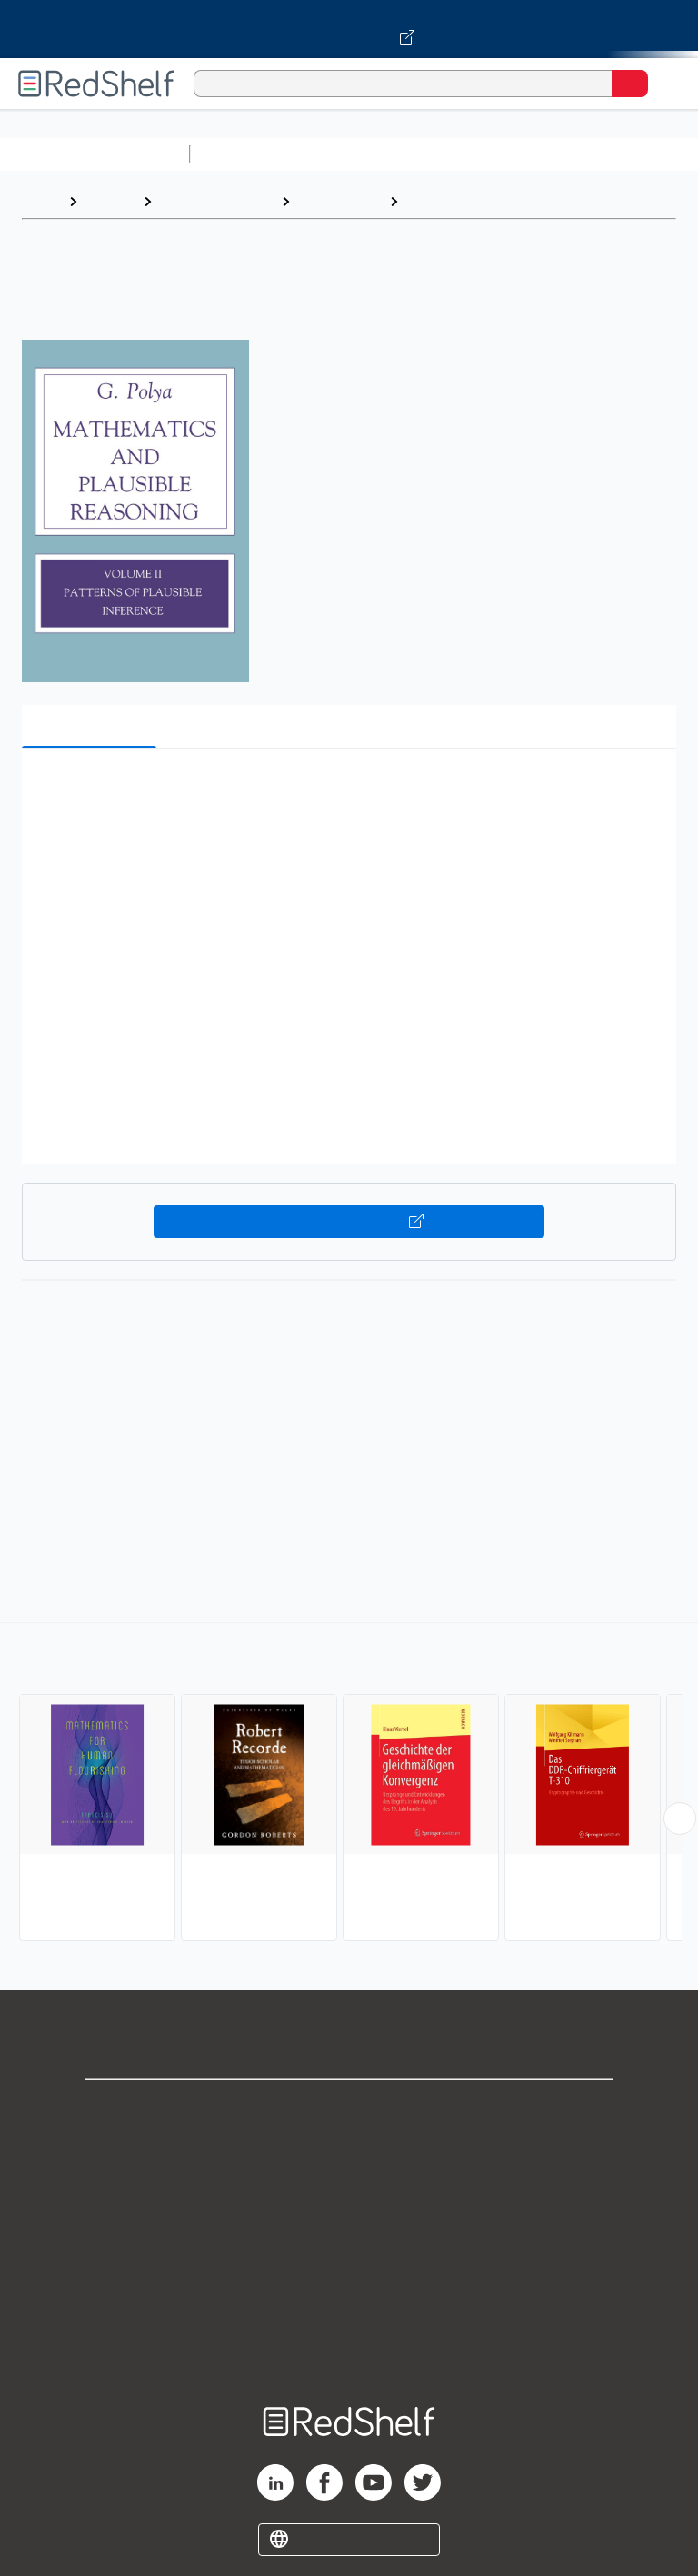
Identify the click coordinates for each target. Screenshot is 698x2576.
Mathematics (339, 201)
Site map (349, 2348)
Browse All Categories (94, 154)
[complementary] (349, 1784)
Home (41, 201)
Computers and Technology (519, 154)
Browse (110, 201)
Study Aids (245, 154)
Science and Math (356, 154)
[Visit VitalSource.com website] (349, 29)
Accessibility (349, 2308)
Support (349, 2148)
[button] (347, 790)
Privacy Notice (349, 2188)
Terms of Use (349, 2228)
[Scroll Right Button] (679, 1818)
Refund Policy (349, 2268)
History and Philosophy (484, 201)
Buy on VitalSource (349, 1221)
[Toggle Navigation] (666, 83)
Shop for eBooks (349, 2108)
